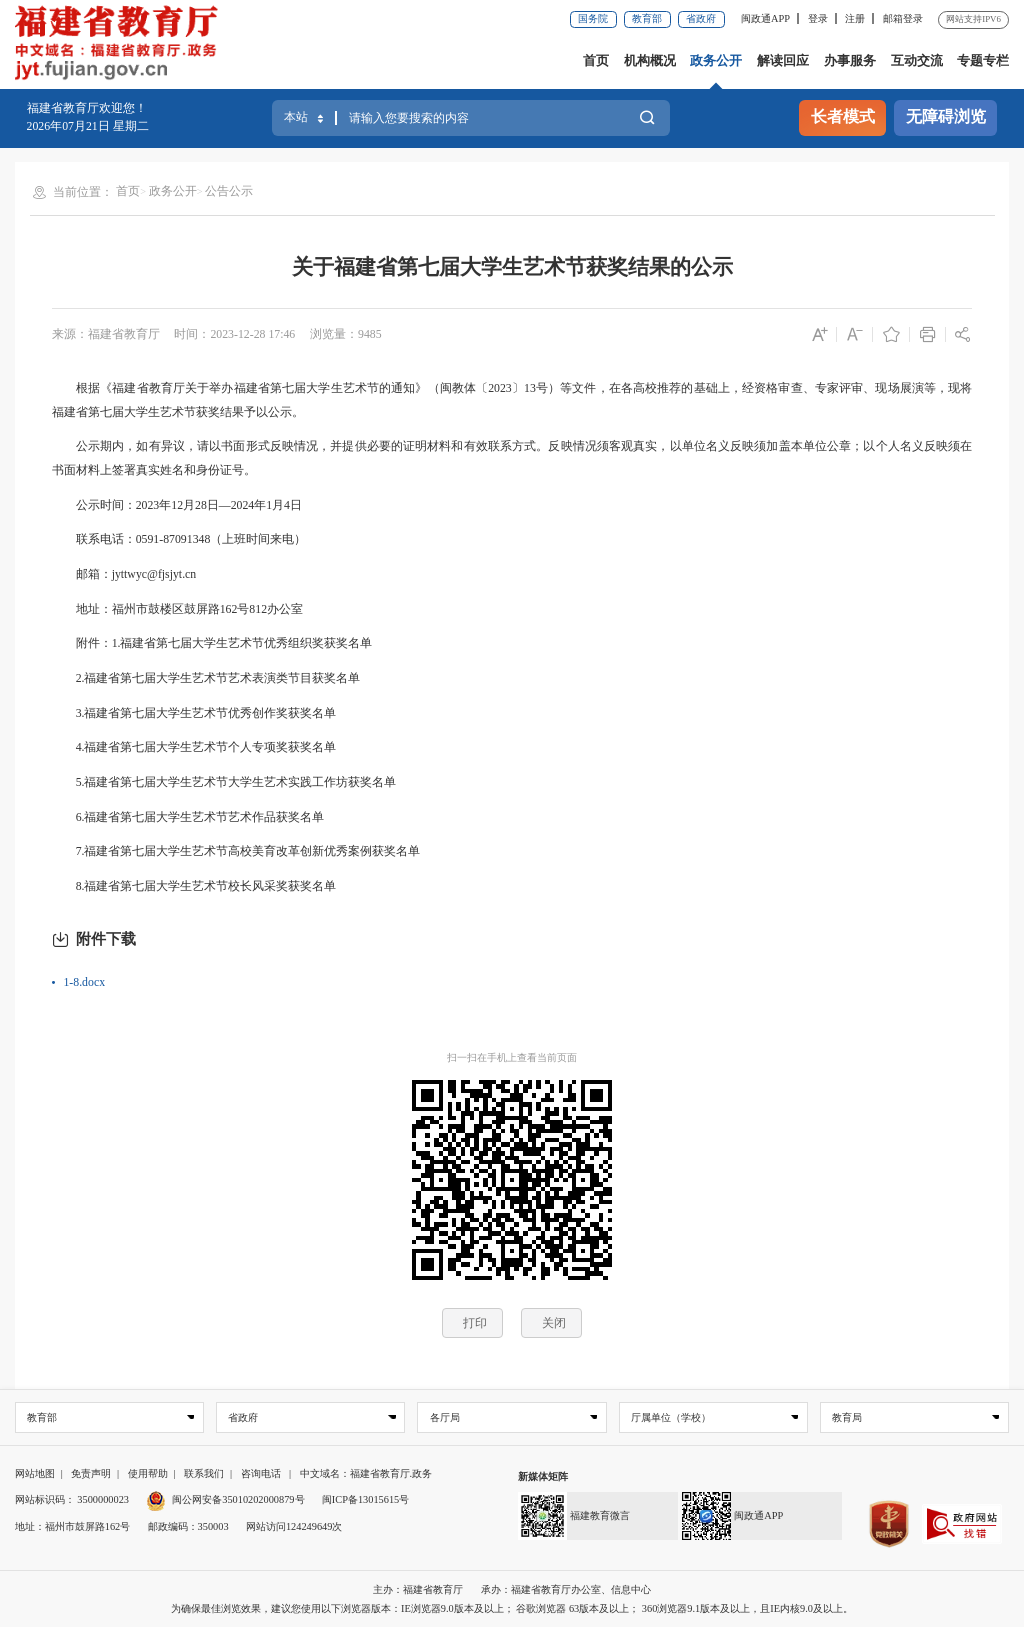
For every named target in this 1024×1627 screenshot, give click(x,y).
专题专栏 (983, 60)
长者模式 (843, 117)
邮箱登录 (903, 18)
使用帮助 (148, 1473)
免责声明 (91, 1473)
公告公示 (229, 191)
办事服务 (850, 60)
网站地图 (35, 1473)
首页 (596, 60)
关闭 (554, 1323)
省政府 (701, 18)
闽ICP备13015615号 (365, 1500)
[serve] (121, 45)
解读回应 (783, 60)
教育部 (647, 18)
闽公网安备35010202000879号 (225, 1500)
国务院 (593, 18)
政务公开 (716, 60)
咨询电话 (261, 1473)
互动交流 (917, 60)
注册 (855, 18)
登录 (818, 18)
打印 (475, 1323)
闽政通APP (765, 18)
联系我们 (204, 1473)
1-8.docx (84, 982)
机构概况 (650, 60)
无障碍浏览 (946, 117)
